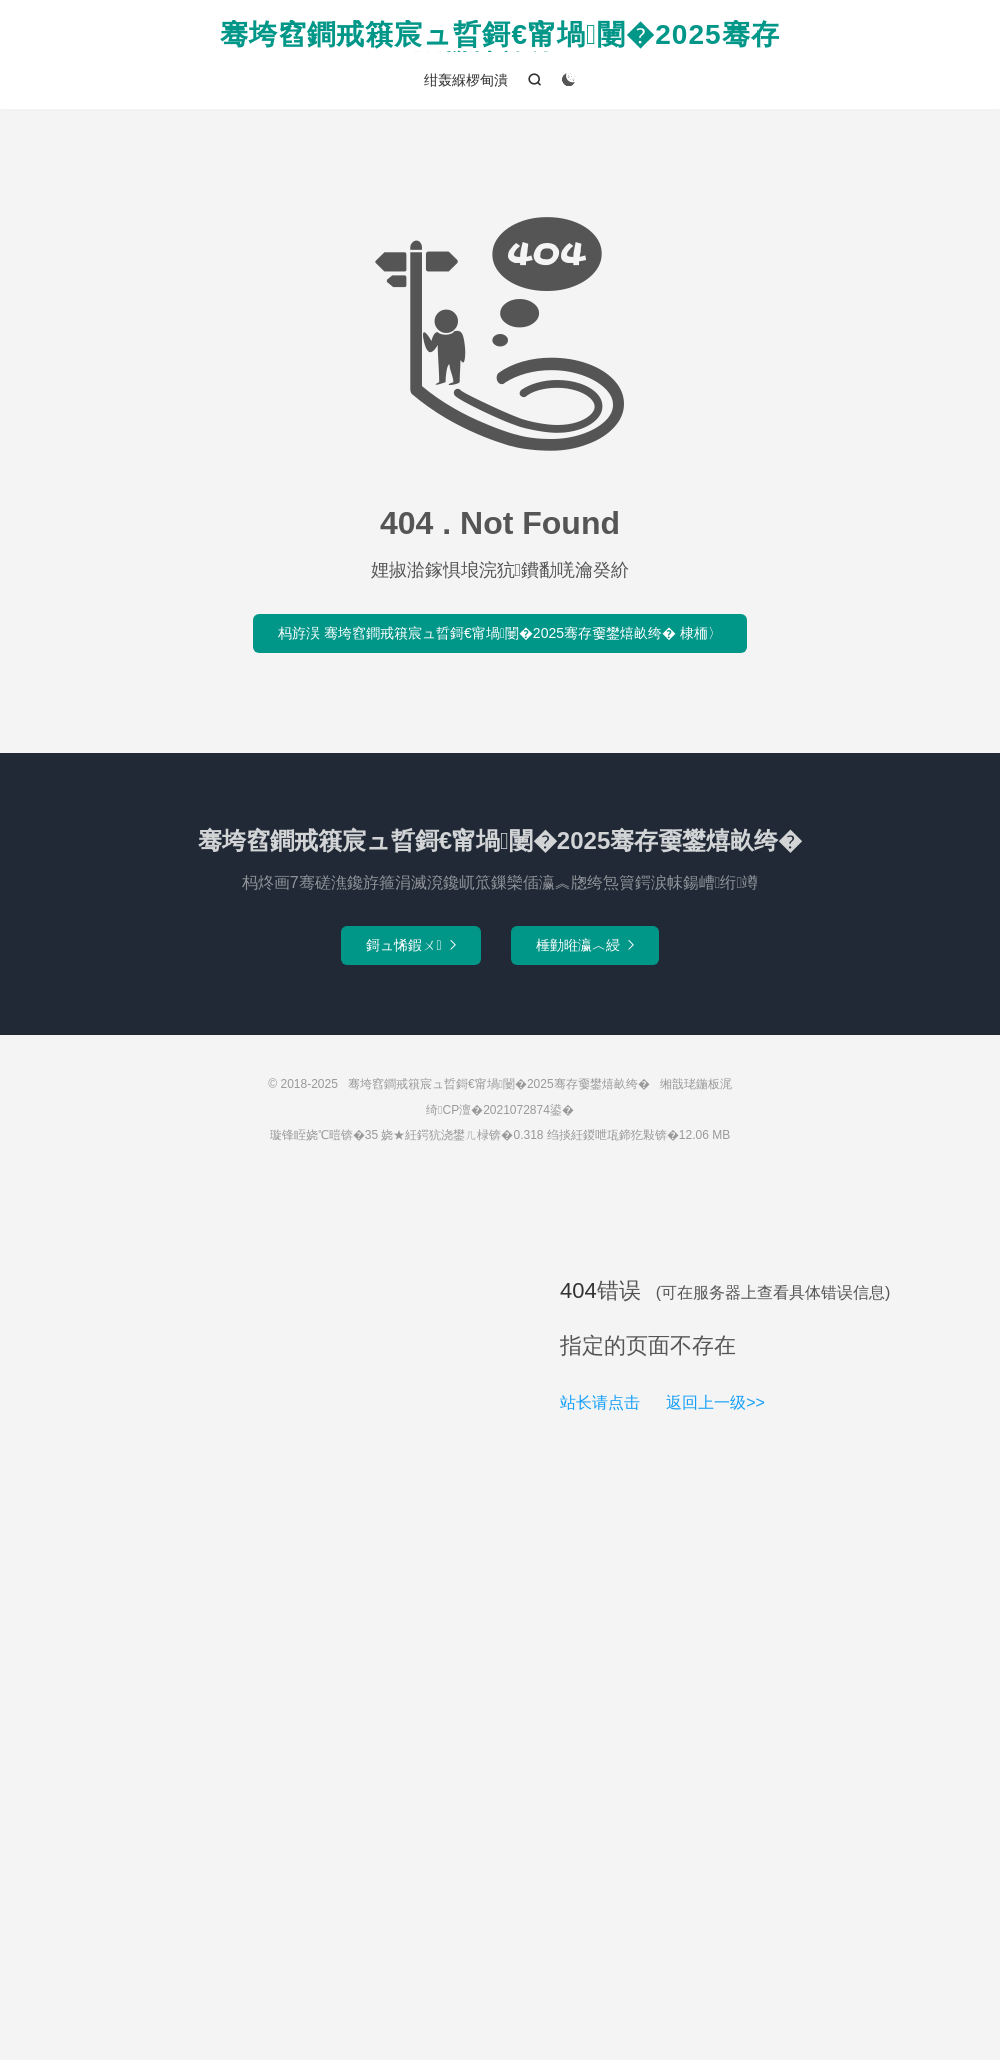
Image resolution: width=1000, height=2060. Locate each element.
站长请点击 (600, 1402)
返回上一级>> (715, 1402)
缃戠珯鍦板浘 (696, 1084)
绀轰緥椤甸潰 (466, 80)
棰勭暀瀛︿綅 (585, 945)
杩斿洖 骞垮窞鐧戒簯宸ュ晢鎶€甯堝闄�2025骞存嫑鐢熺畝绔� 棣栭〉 (500, 633)
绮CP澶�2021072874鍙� (500, 1110)
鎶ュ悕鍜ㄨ (410, 945)
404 (578, 1290)
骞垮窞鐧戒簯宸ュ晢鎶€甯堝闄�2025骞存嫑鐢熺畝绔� (499, 36)
